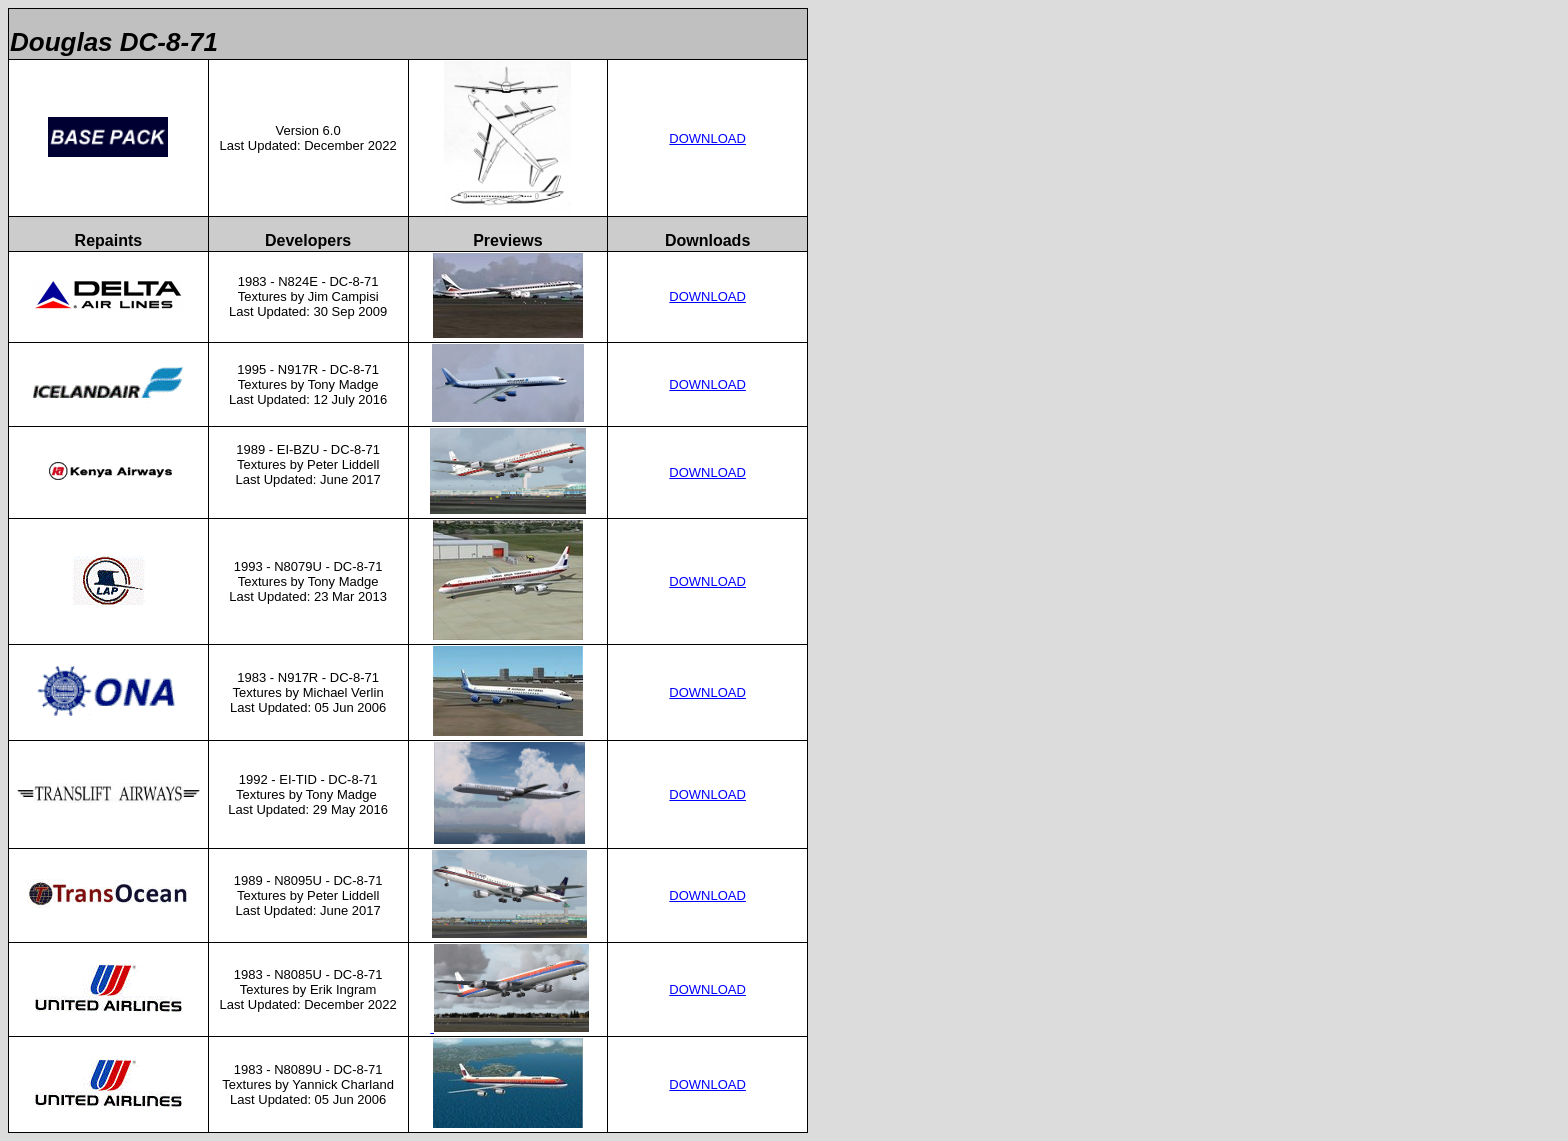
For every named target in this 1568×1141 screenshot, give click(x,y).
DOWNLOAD (707, 138)
